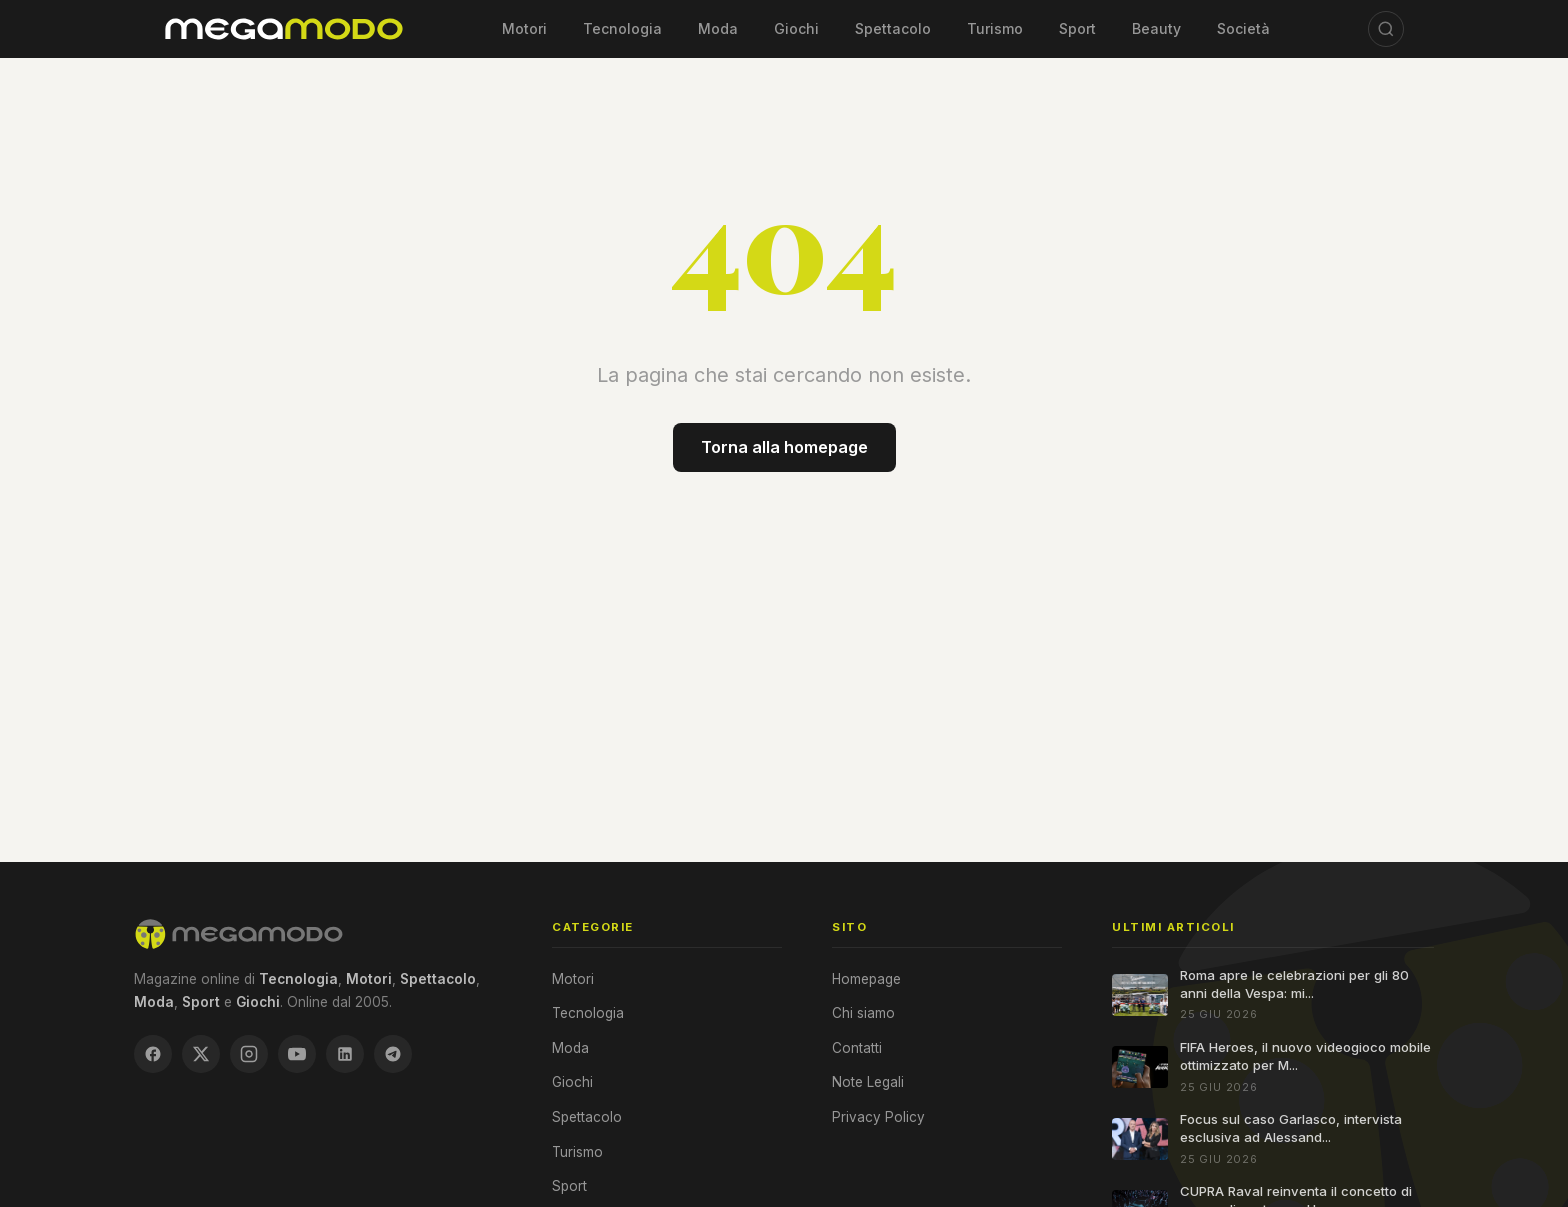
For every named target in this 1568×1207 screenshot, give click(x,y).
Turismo (995, 28)
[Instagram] (249, 1054)
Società (1243, 28)
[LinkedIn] (345, 1054)
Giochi (796, 28)
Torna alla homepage (784, 447)
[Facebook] (153, 1054)
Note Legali (868, 1082)
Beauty (1156, 28)
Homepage (866, 979)
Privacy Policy (878, 1117)
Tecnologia (622, 28)
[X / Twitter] (201, 1054)
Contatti (857, 1048)
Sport (1077, 28)
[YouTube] (297, 1054)
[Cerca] (1386, 29)
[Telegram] (393, 1054)
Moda (718, 28)
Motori (524, 28)
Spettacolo (893, 28)
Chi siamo (863, 1013)
